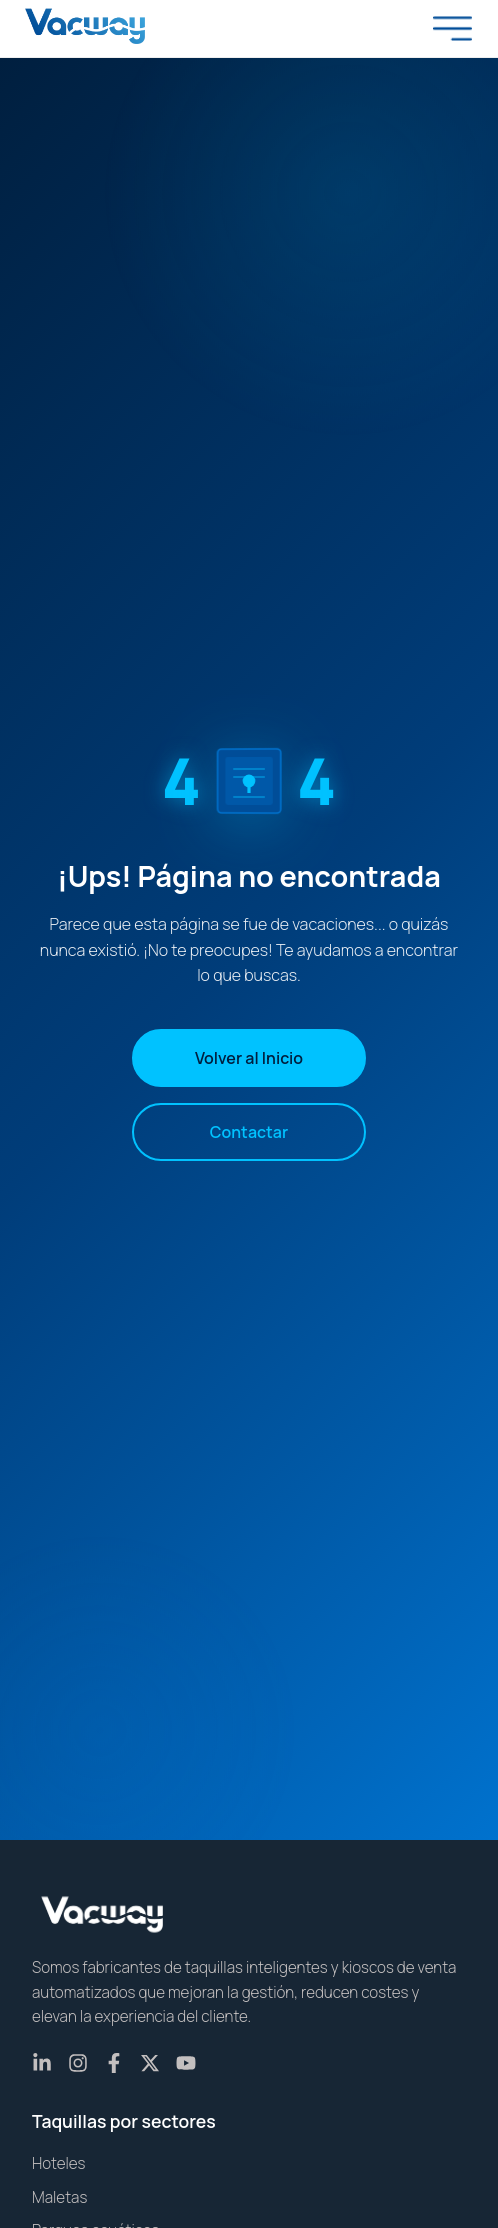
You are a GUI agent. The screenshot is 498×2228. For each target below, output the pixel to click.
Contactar (249, 1132)
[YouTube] (186, 2063)
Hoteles (59, 2163)
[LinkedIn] (42, 2063)
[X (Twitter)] (150, 2063)
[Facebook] (114, 2063)
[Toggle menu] (453, 28)
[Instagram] (78, 2063)
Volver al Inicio (249, 1058)
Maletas (59, 2197)
